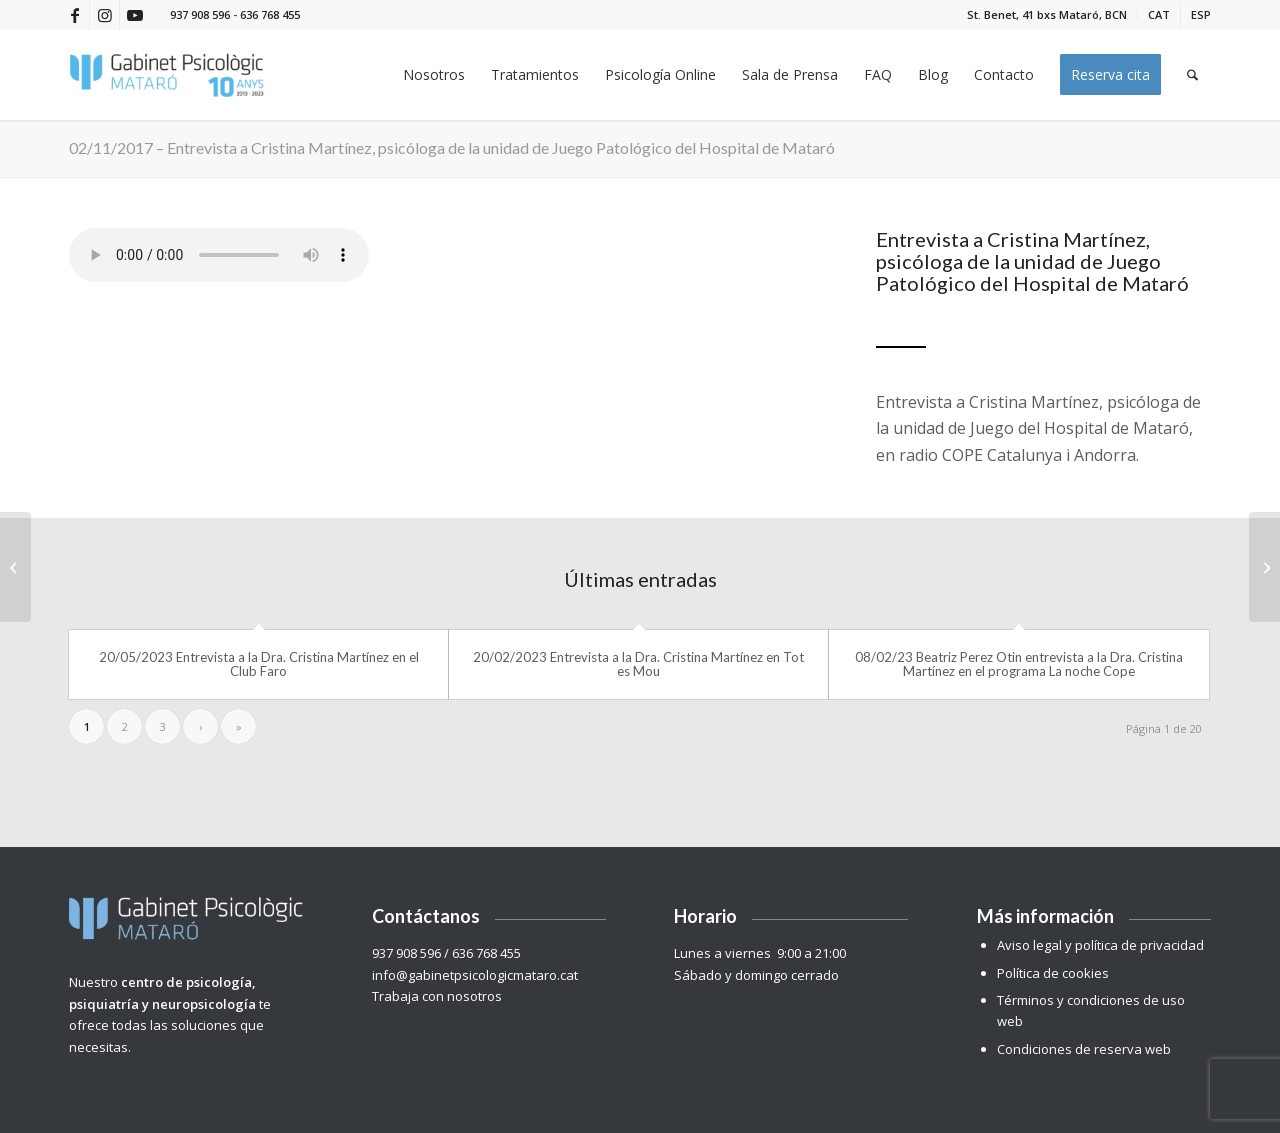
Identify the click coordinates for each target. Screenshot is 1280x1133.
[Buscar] (1192, 75)
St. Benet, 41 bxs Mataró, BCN (1047, 14)
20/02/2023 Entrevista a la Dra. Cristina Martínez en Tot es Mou (638, 664)
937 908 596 (200, 14)
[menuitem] (1047, 15)
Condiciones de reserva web (1084, 1049)
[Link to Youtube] (135, 15)
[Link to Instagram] (104, 15)
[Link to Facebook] (74, 15)
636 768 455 (270, 14)
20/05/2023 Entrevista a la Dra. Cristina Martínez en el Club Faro (259, 664)
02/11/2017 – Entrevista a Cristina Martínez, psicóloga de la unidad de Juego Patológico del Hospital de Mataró (452, 147)
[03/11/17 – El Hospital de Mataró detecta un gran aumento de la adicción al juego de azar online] (1264, 567)
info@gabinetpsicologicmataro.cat (475, 975)
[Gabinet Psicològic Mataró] (167, 75)
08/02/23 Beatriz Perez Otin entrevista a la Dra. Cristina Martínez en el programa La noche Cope (1019, 664)
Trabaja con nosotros (438, 996)
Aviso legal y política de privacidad (1100, 945)
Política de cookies (1053, 973)
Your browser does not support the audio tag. (219, 255)
